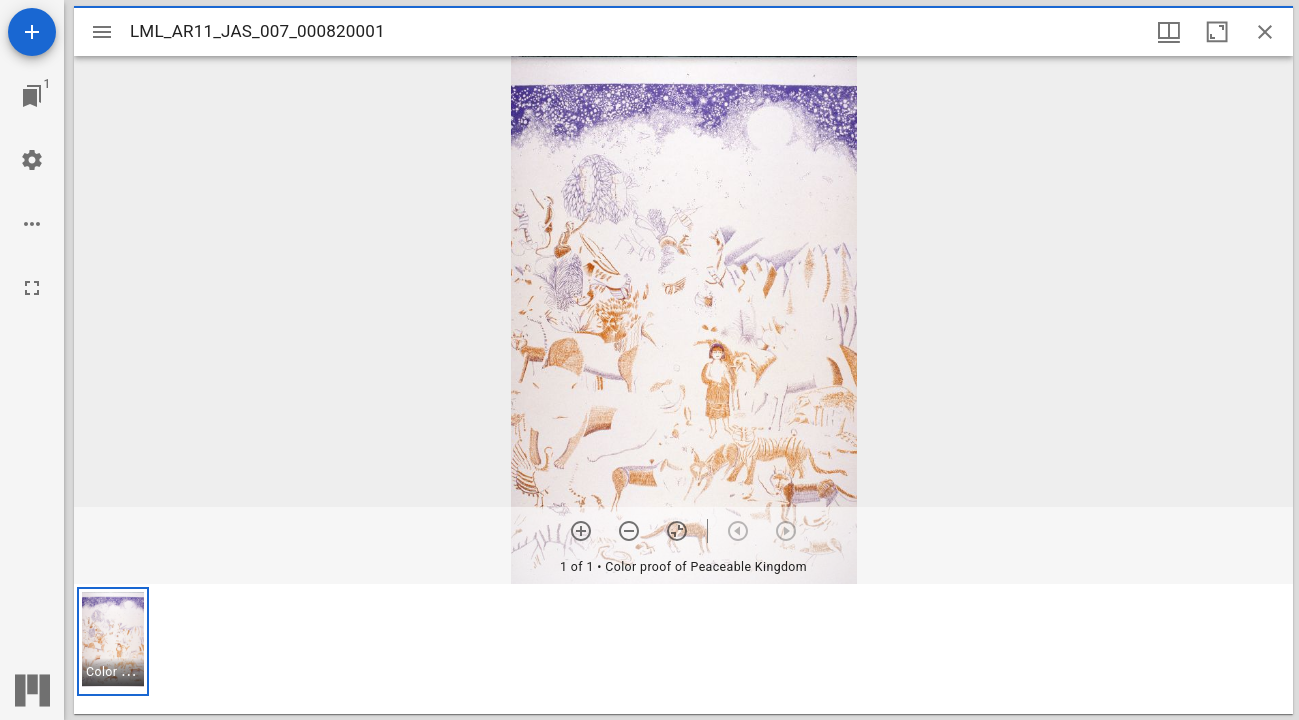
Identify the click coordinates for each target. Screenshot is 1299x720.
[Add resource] (32, 32)
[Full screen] (32, 288)
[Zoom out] (629, 531)
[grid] (683, 649)
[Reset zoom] (677, 531)
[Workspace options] (32, 224)
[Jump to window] (32, 96)
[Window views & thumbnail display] (1169, 32)
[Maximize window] (1217, 32)
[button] (113, 641)
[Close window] (1265, 32)
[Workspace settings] (32, 160)
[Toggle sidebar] (102, 32)
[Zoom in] (581, 531)
